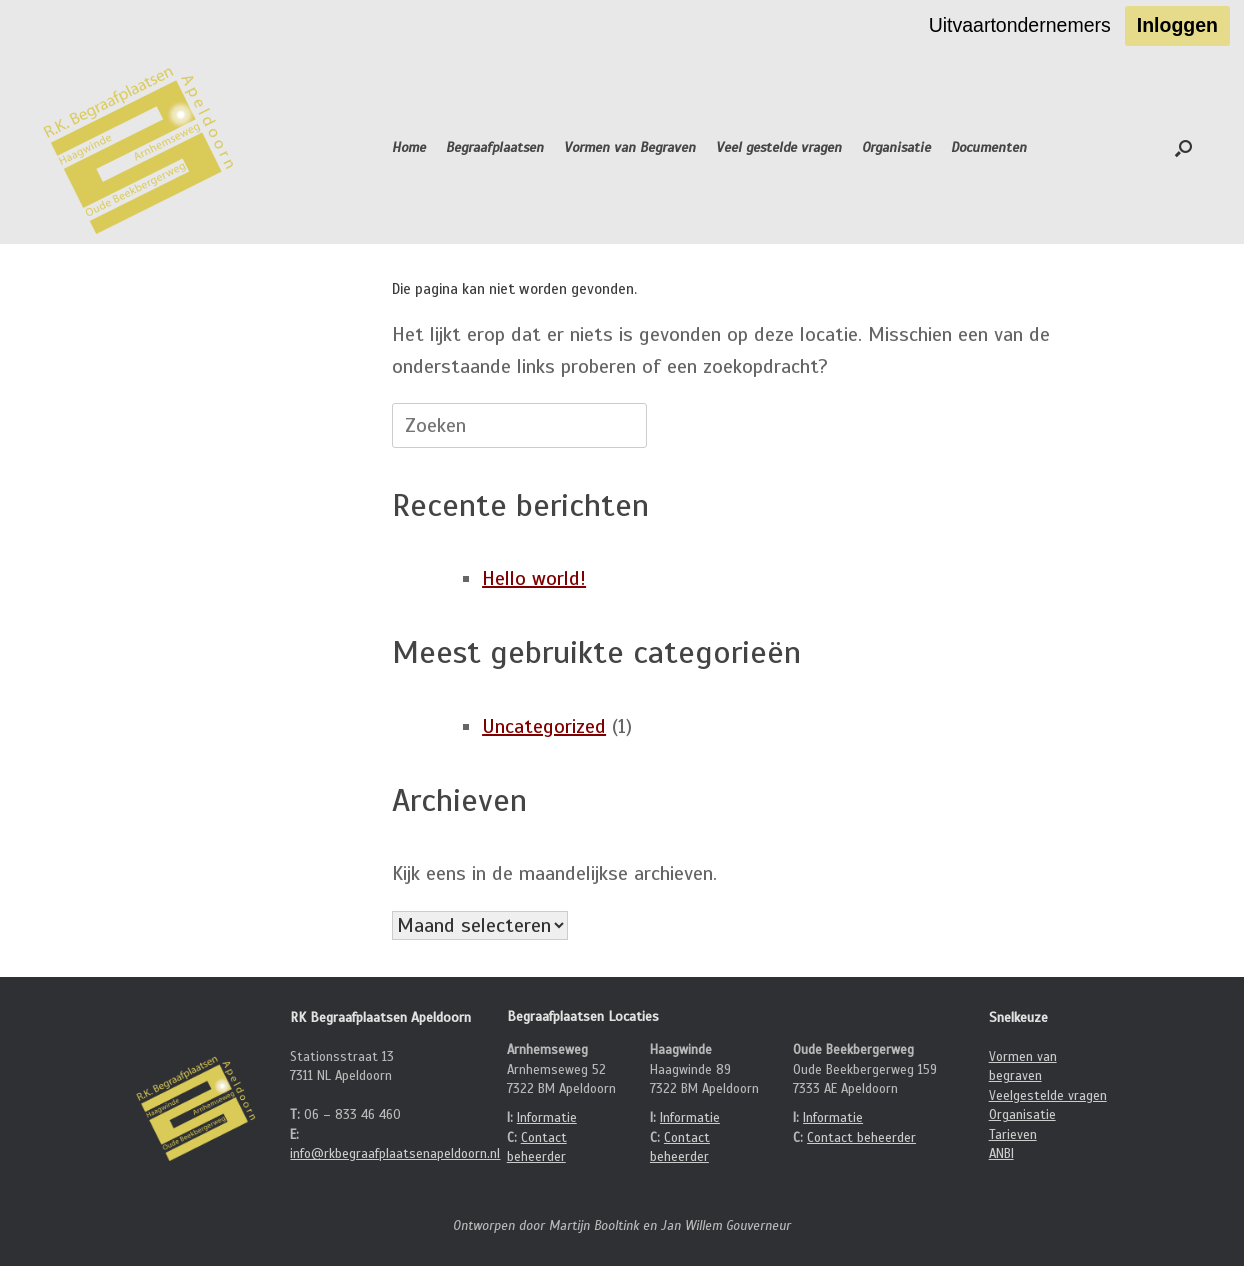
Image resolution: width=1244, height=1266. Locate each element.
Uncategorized (544, 726)
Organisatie (896, 147)
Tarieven (1013, 1135)
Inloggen (1177, 25)
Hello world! (534, 578)
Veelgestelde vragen (1048, 1096)
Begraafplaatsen (495, 147)
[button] (1183, 148)
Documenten (989, 147)
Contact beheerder (861, 1138)
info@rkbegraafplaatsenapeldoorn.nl (395, 1154)
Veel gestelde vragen (779, 147)
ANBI (1001, 1154)
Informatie (547, 1118)
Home (409, 147)
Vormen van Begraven (630, 147)
